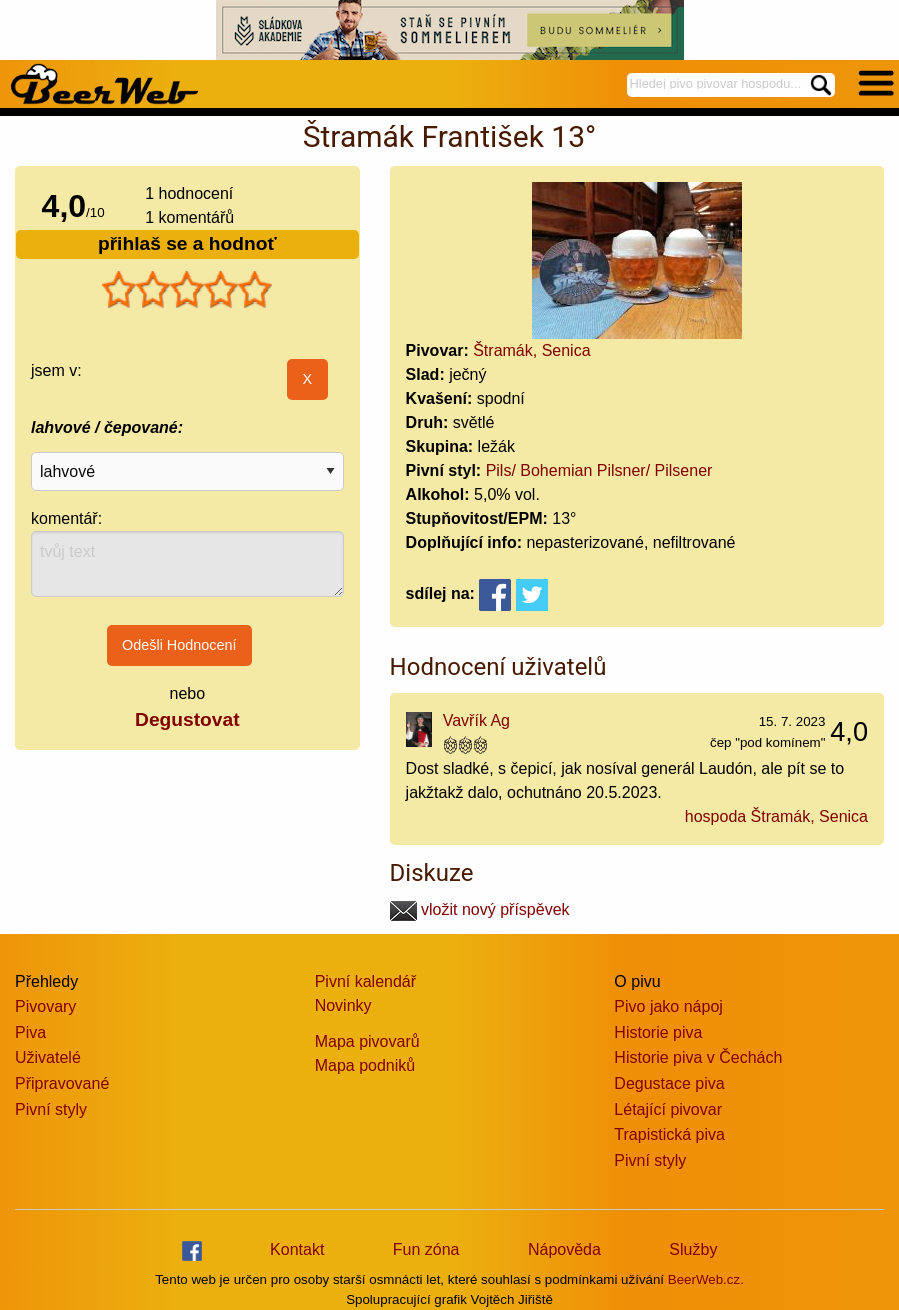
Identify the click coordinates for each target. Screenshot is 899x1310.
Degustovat (187, 719)
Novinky (343, 1005)
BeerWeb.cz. (706, 1279)
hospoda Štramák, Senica (776, 816)
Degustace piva (669, 1083)
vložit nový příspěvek (480, 909)
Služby (693, 1249)
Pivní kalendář (365, 981)
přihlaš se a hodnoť (187, 243)
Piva (30, 1032)
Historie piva (658, 1032)
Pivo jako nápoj (668, 1006)
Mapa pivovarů (367, 1041)
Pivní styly (51, 1109)
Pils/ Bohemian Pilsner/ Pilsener (599, 470)
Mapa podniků (365, 1065)
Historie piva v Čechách (698, 1057)
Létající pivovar (668, 1109)
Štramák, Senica (531, 350)
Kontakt (297, 1249)
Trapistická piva (669, 1134)
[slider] (187, 290)
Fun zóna (426, 1249)
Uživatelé (48, 1057)
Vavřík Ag (476, 720)
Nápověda (564, 1249)
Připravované (62, 1083)
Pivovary (45, 1006)
